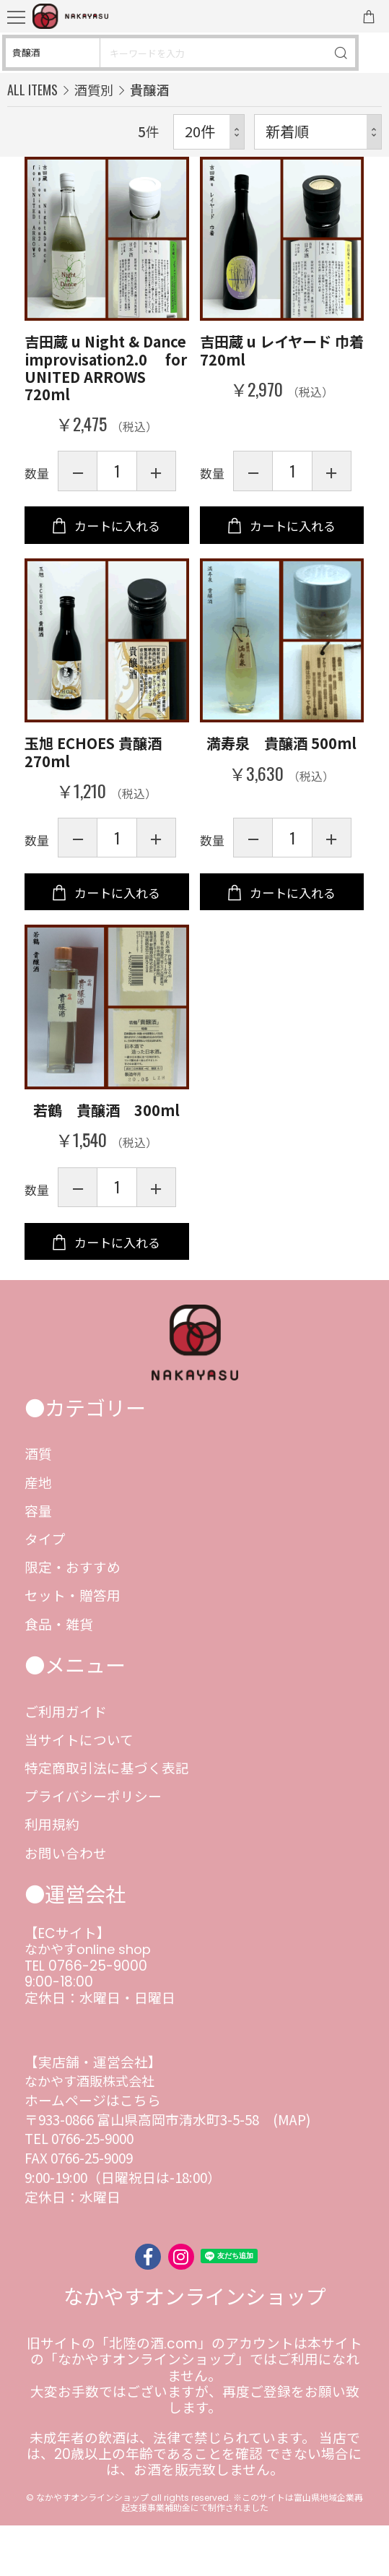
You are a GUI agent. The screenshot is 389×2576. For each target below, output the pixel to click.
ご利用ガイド (66, 1761)
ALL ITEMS (32, 89)
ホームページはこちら (93, 2150)
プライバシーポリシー (93, 1846)
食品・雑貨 (59, 1674)
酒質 (38, 1503)
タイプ (45, 1589)
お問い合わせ (66, 1903)
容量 (38, 1560)
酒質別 (93, 89)
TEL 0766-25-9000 (86, 2016)
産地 (38, 1532)
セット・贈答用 (73, 1645)
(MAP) (291, 2169)
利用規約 (52, 1874)
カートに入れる (117, 537)
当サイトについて (79, 1789)
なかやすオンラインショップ (195, 2348)
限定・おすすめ (73, 1617)
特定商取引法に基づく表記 (107, 1818)
